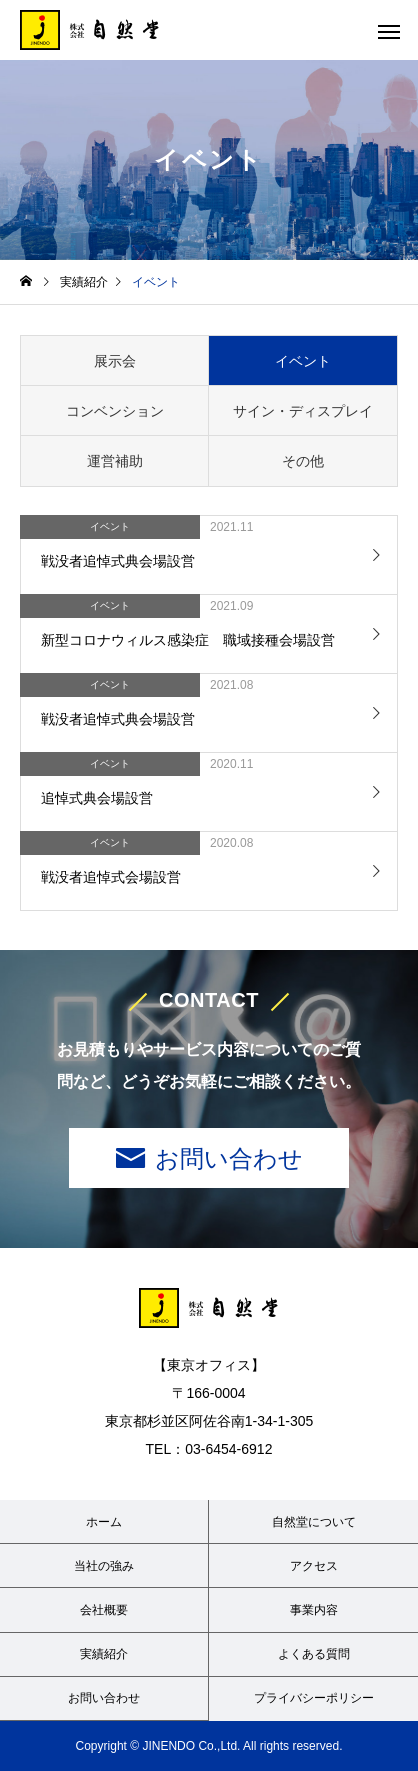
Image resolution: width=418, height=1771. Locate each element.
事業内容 (314, 1610)
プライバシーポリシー (314, 1698)
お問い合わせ (229, 1158)
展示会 (115, 361)
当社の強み (104, 1566)
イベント (303, 361)
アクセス (314, 1566)
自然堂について (314, 1522)
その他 (303, 461)
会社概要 (104, 1610)
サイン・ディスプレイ (303, 411)
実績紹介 (104, 1654)
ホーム (104, 1522)
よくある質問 (314, 1654)
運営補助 (115, 461)
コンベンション (115, 411)
